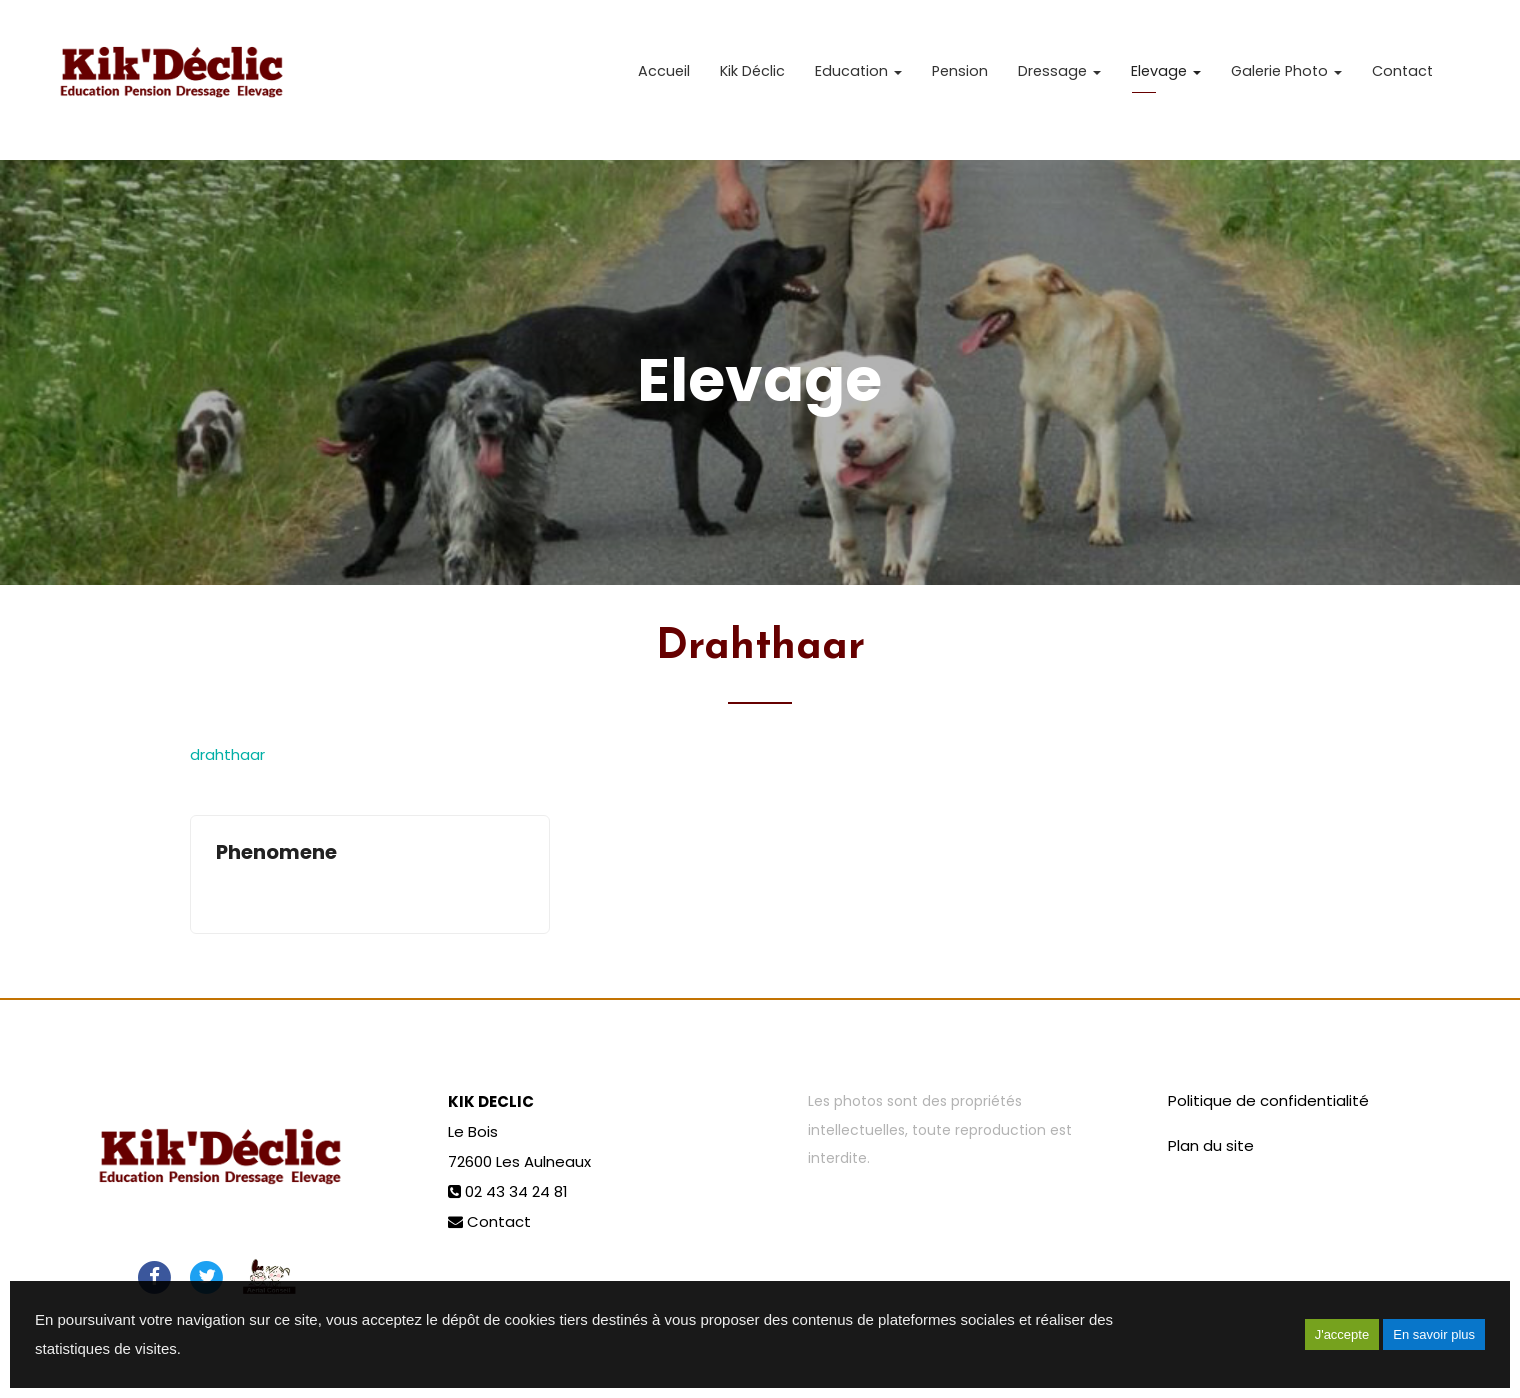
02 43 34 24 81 (516, 1191)
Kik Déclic (752, 80)
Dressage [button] (1059, 80)
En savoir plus (1434, 1334)
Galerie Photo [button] (1286, 80)
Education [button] (858, 80)
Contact (1402, 80)
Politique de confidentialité (1268, 1100)
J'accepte (1342, 1334)
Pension (960, 80)
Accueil (664, 80)
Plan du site (1211, 1145)
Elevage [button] (1166, 80)
